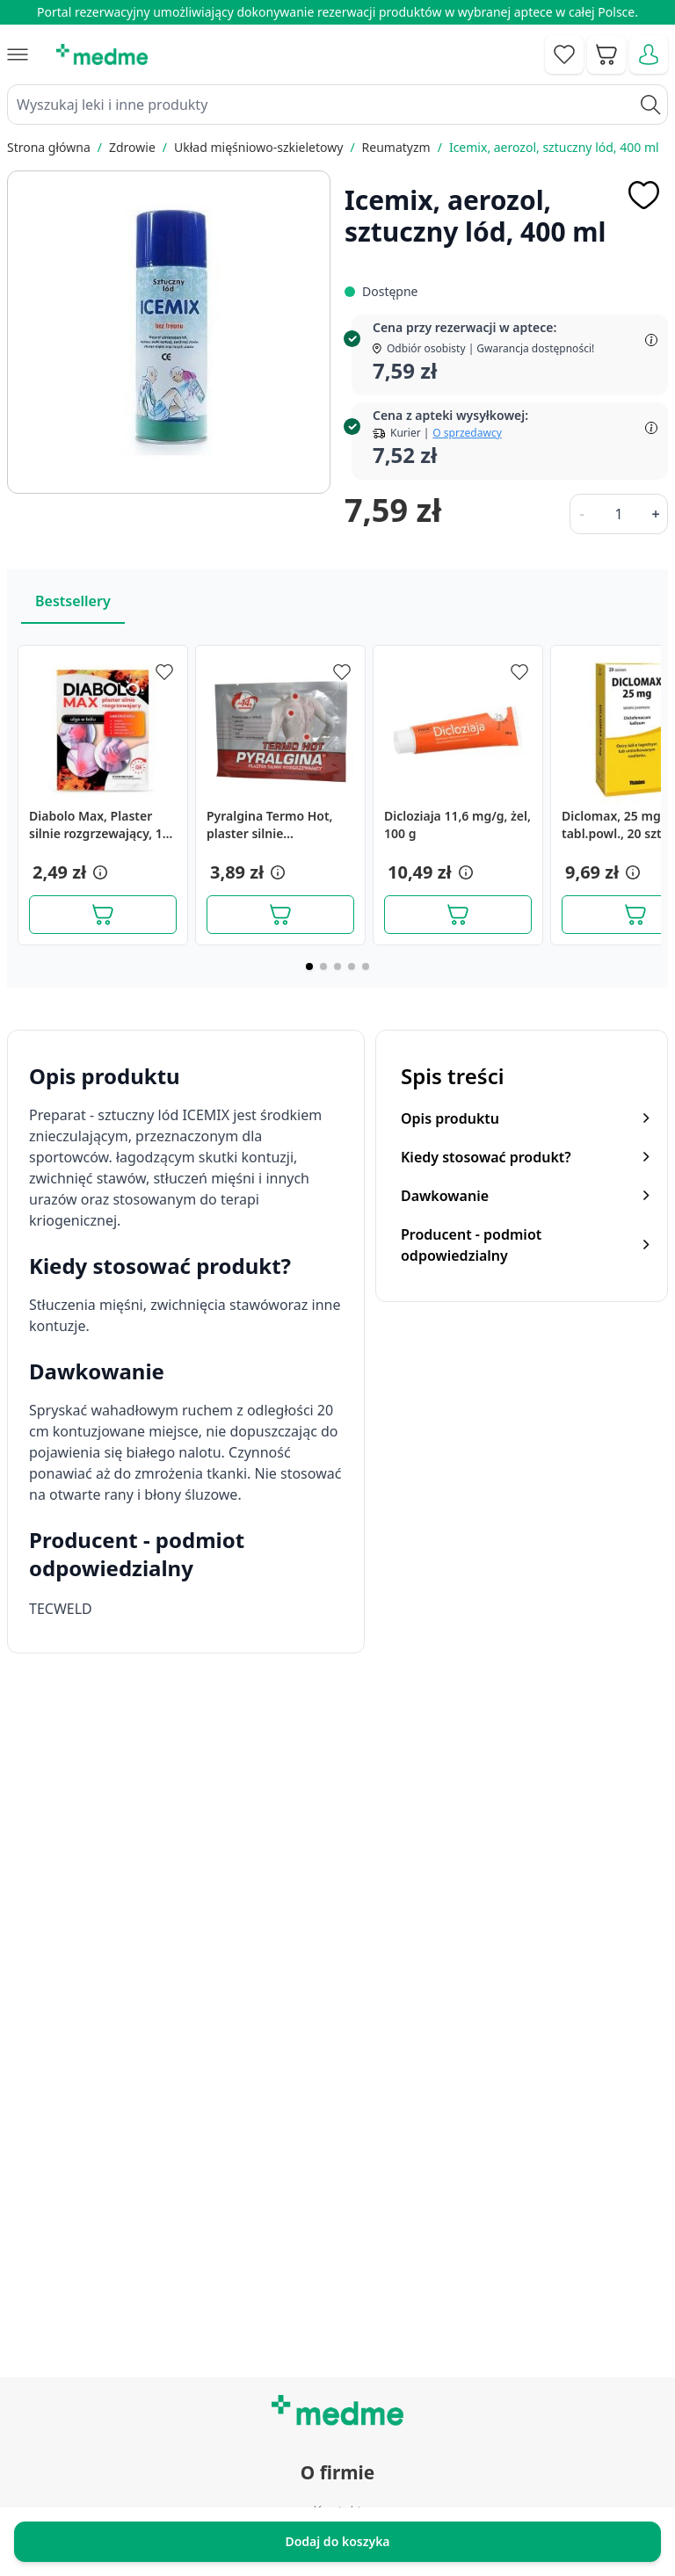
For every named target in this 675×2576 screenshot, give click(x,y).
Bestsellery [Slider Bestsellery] (73, 601)
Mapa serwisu (337, 2298)
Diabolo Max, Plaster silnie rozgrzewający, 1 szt (96, 825)
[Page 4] (351, 966)
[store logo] (102, 54)
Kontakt (337, 2070)
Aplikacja (337, 2378)
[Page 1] (309, 966)
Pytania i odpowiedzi (337, 2338)
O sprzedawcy (466, 432)
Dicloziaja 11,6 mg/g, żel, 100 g (457, 824)
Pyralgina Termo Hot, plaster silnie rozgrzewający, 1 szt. (270, 825)
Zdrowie (132, 147)
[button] (98, 872)
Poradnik (337, 2258)
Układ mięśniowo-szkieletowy (258, 147)
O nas (337, 2150)
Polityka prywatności (338, 2485)
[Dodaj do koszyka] (103, 914)
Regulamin (337, 2111)
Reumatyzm (396, 147)
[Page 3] (337, 966)
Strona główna (49, 147)
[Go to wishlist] (564, 54)
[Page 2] (323, 966)
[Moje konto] (648, 54)
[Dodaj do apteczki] (643, 195)
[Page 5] (365, 966)
